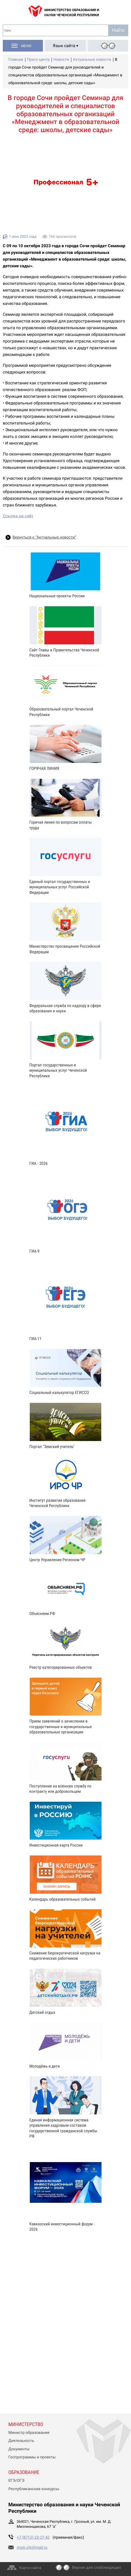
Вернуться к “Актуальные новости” (44, 537)
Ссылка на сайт (18, 515)
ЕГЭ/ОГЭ (16, 2480)
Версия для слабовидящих (96, 2567)
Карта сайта (30, 2568)
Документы (18, 2449)
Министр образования (28, 2433)
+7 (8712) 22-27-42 (33, 2537)
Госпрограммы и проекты (32, 2457)
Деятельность (21, 2441)
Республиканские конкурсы (33, 2489)
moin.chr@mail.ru (32, 2547)
